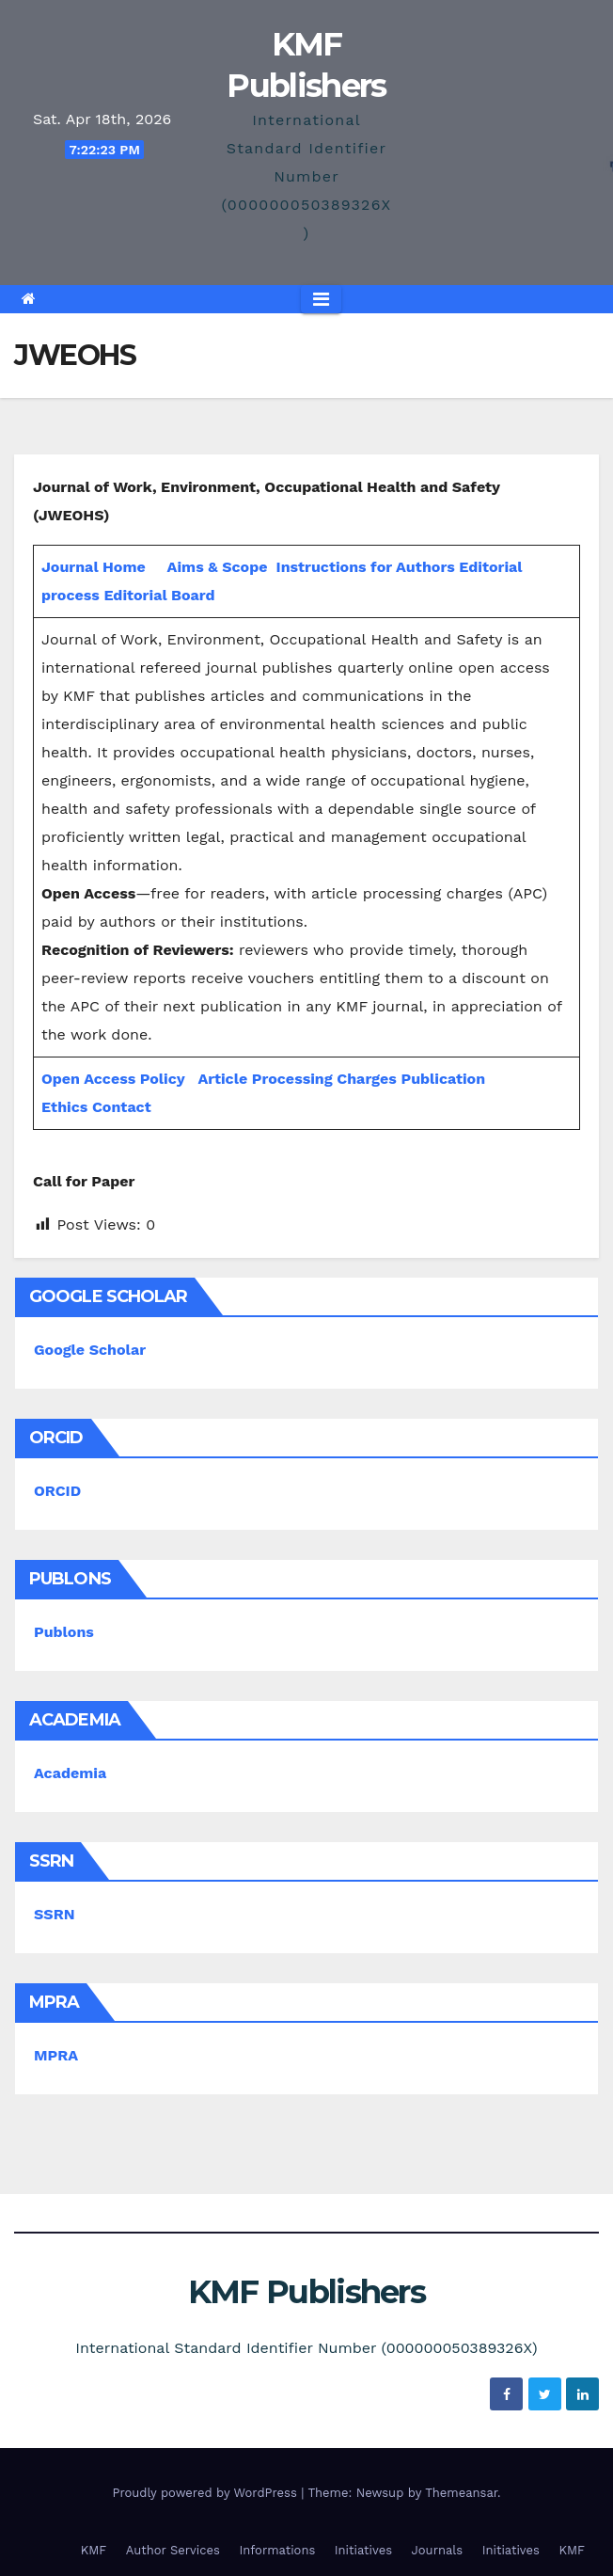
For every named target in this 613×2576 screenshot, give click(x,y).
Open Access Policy (113, 1079)
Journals (438, 2550)
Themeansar (461, 2493)
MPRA (56, 2055)
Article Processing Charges (299, 1079)
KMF (94, 2550)
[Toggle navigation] (321, 299)
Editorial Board (158, 595)
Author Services (173, 2550)
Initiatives (363, 2550)
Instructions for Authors (365, 567)
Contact (121, 1107)
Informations (277, 2550)
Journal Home (93, 567)
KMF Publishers (306, 2292)
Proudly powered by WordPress (206, 2493)
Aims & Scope (217, 567)
